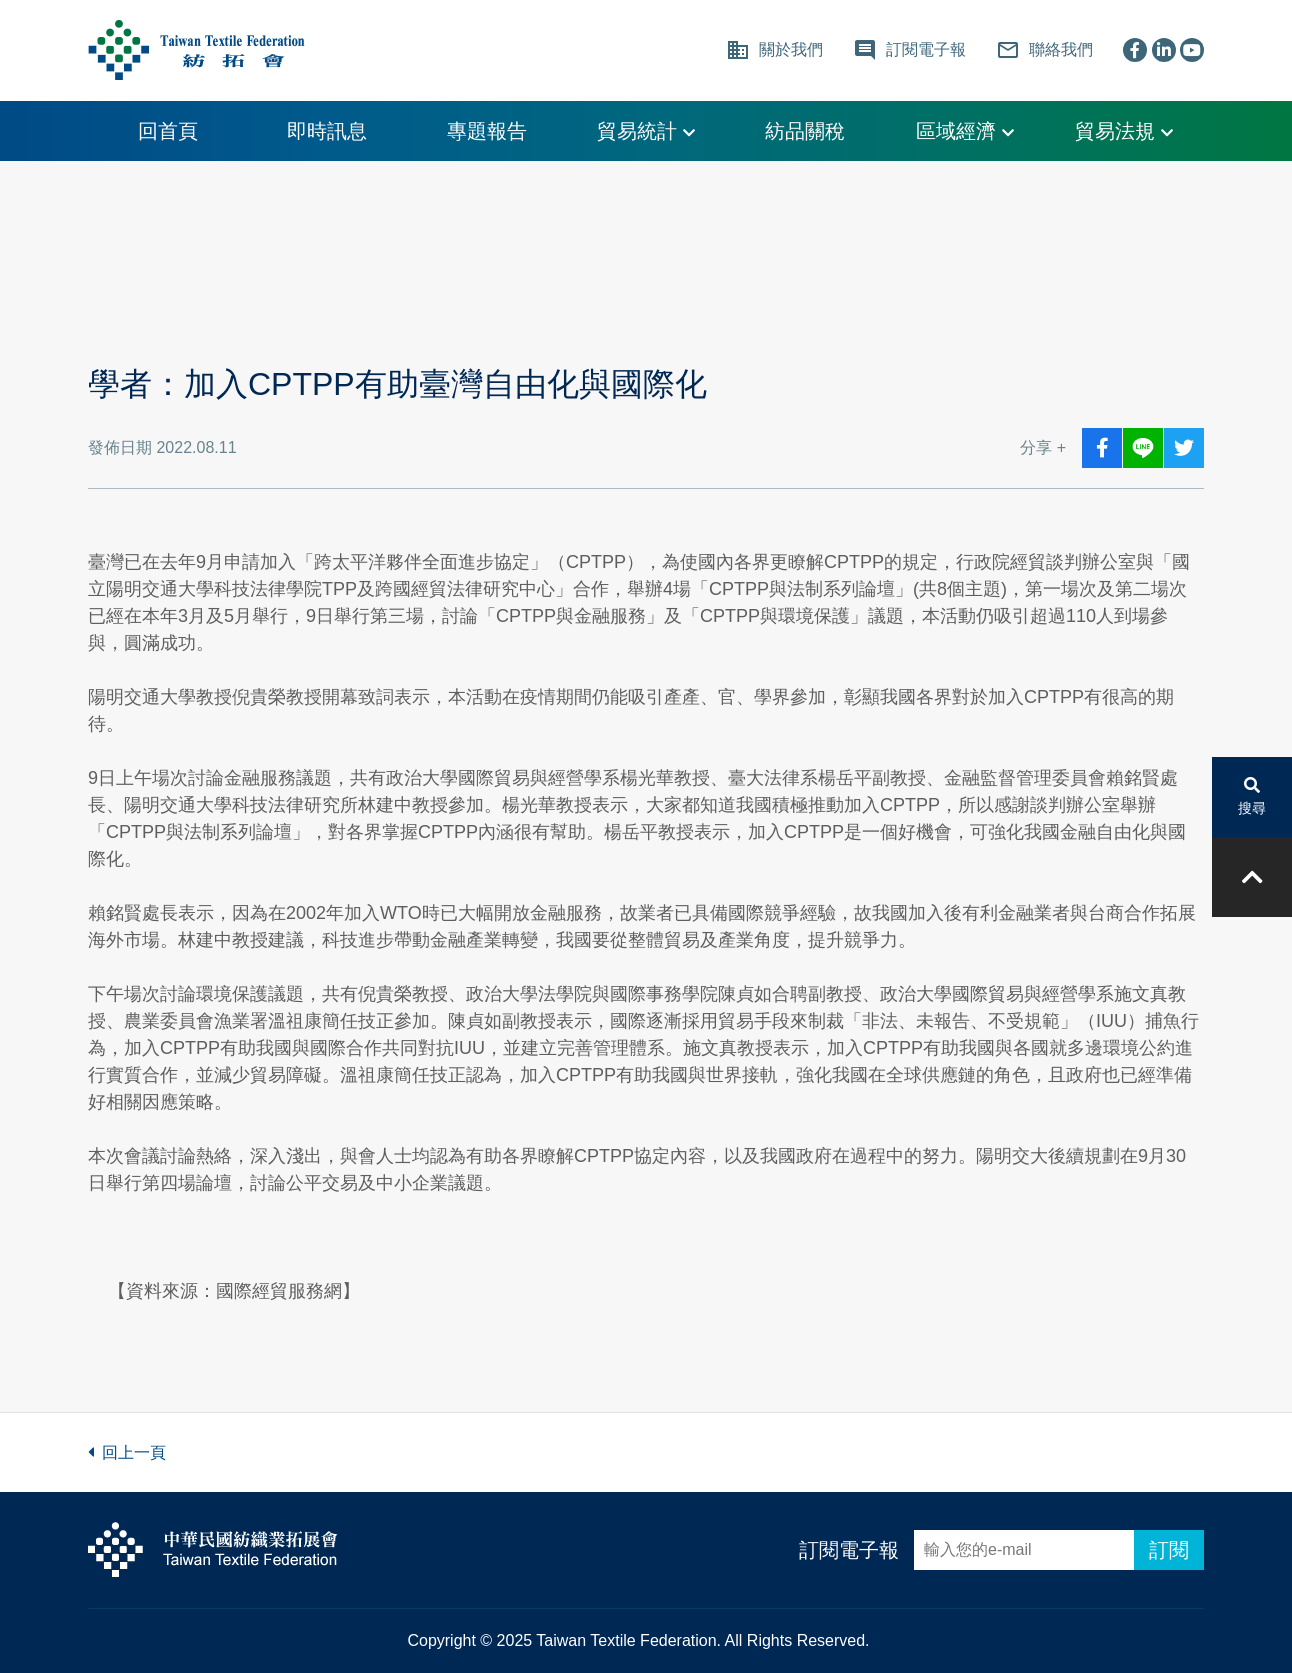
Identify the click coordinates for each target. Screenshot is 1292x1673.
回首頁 (168, 131)
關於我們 (774, 50)
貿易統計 (646, 131)
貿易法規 (1124, 131)
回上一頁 (127, 1452)
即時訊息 (327, 131)
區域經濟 (965, 131)
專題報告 (487, 131)
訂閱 (1169, 1550)
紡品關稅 (805, 131)
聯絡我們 (1044, 50)
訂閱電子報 (849, 1550)
